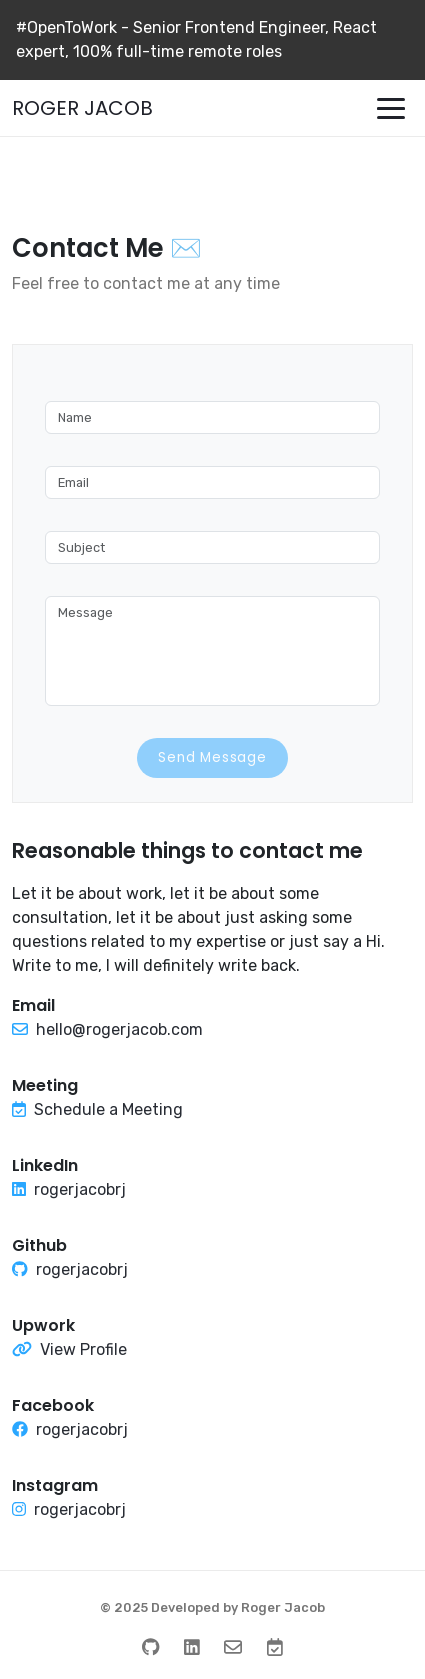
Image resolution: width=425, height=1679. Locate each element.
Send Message (212, 757)
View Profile (83, 1349)
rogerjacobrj (80, 1189)
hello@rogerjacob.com (119, 1029)
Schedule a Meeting (108, 1109)
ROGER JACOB (82, 108)
